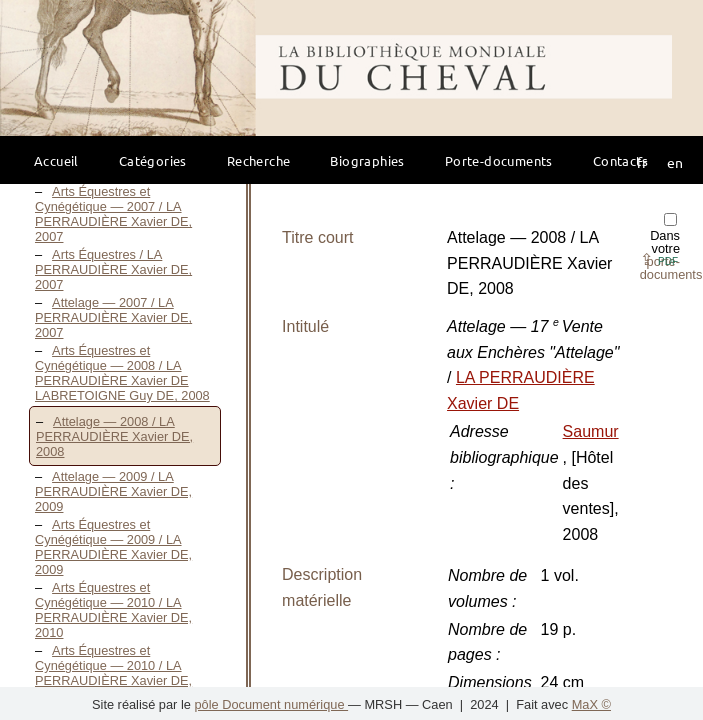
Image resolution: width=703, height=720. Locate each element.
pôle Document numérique (271, 704)
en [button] (675, 162)
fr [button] (642, 162)
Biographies (367, 160)
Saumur (591, 431)
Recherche (259, 160)
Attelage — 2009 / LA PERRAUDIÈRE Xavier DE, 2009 (113, 491)
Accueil (56, 160)
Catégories (153, 160)
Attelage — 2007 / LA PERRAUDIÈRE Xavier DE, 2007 (113, 317)
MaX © (591, 704)
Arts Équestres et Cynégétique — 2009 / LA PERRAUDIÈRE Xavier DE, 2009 (113, 547)
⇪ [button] (659, 259)
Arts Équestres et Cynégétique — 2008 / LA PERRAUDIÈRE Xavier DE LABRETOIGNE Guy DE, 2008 (122, 373)
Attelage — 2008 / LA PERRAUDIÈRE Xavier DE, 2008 (114, 436)
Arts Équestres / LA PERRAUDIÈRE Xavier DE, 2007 (113, 269)
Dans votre (671, 247)
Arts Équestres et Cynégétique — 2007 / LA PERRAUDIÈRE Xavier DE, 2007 (113, 214)
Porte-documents (499, 160)
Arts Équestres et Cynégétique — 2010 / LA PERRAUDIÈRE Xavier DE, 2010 (113, 610)
